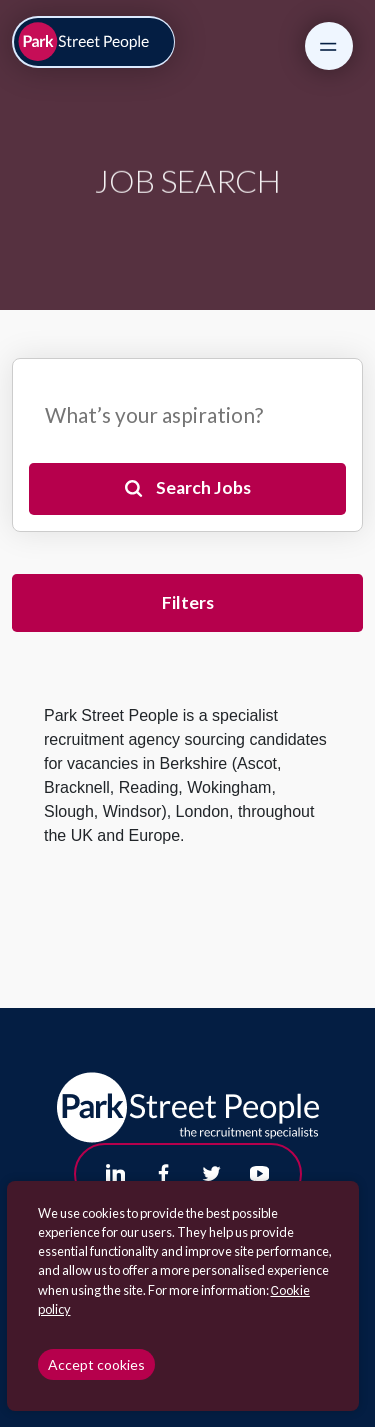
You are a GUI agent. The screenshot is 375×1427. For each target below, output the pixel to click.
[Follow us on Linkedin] (116, 1174)
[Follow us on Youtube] (260, 1174)
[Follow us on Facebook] (164, 1174)
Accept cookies (96, 1364)
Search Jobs (203, 487)
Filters (188, 602)
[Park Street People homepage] (94, 42)
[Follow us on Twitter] (212, 1174)
